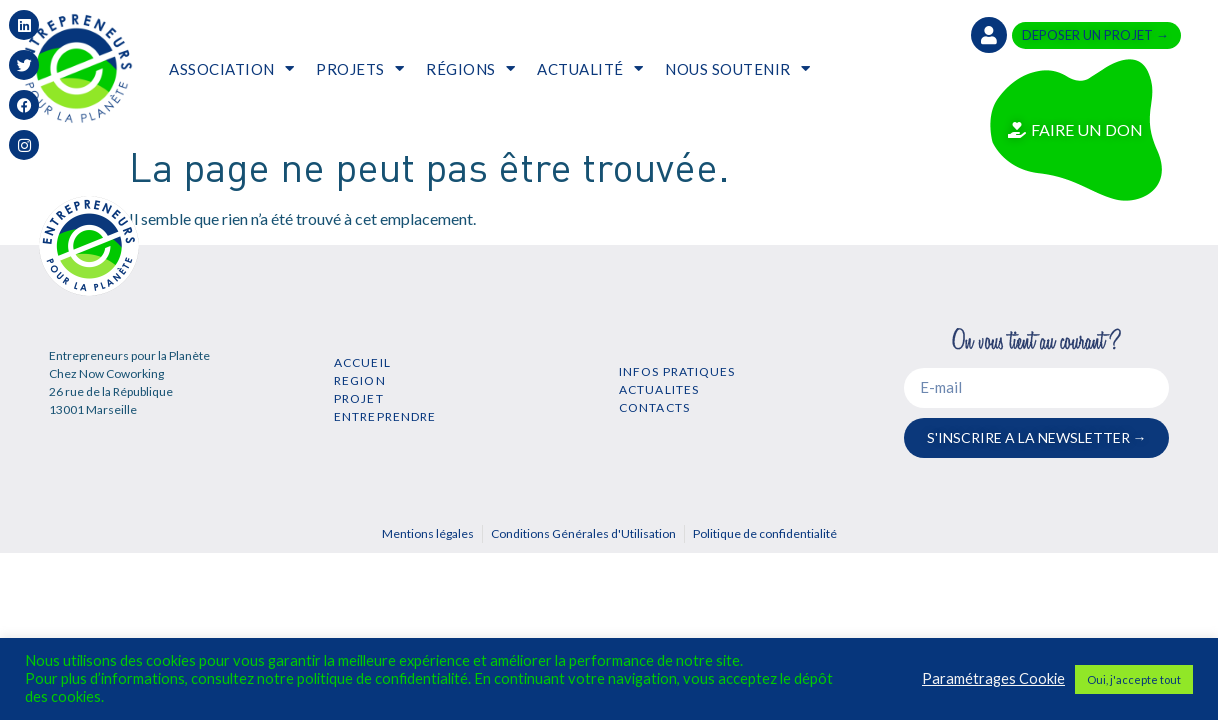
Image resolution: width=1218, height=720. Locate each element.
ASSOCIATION (231, 68)
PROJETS (360, 68)
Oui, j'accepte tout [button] (1134, 679)
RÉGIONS (470, 68)
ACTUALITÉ (590, 68)
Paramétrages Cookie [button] (993, 678)
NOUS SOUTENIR (737, 68)
